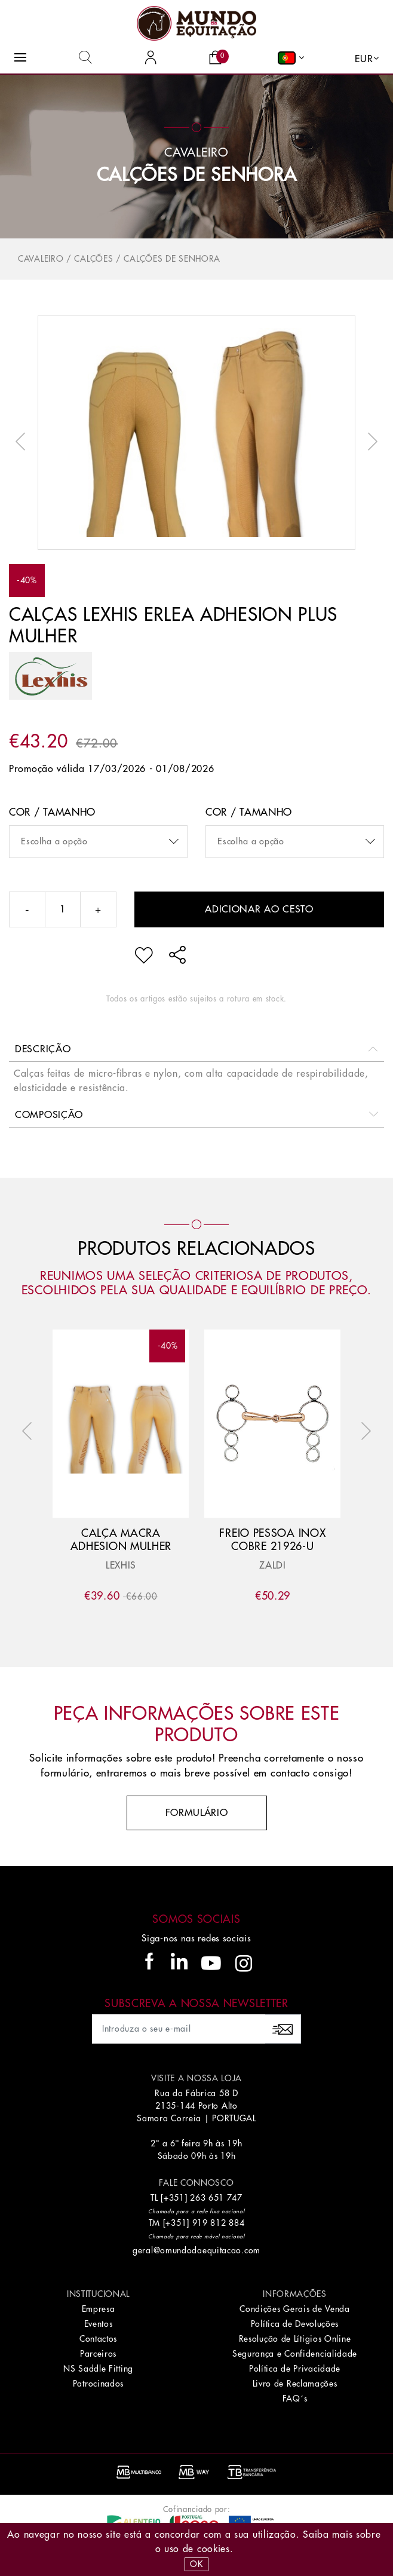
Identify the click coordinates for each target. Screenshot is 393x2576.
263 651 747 (216, 2198)
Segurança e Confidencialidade (294, 2354)
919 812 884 (218, 2223)
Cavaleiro (40, 259)
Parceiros (98, 2354)
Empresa (98, 2309)
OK (196, 2564)
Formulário (196, 1813)
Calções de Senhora (197, 175)
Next (370, 442)
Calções (93, 259)
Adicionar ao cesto (259, 909)
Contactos (98, 2339)
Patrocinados (98, 2383)
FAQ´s (295, 2398)
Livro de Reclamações (295, 2383)
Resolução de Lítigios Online (295, 2339)
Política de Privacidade (294, 2368)
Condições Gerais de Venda (295, 2309)
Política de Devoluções (295, 2324)
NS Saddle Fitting (98, 2368)
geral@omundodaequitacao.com (196, 2250)
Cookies (213, 2549)
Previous (23, 442)
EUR (364, 59)
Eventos (98, 2324)
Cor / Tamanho (52, 812)
